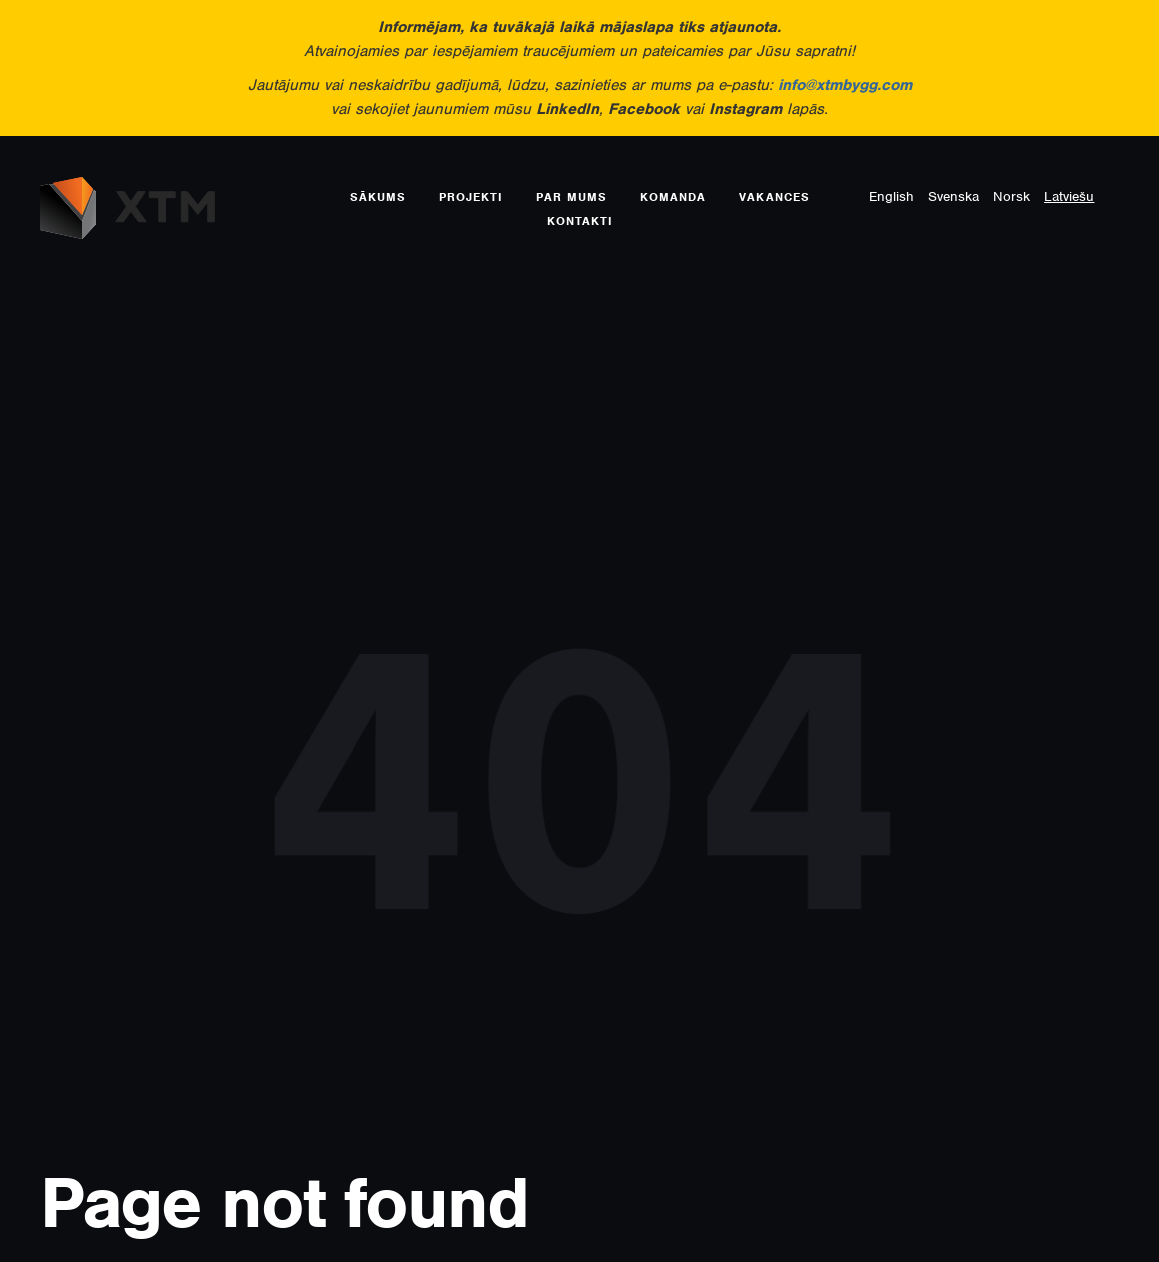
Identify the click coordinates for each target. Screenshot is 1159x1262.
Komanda (673, 197)
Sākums (378, 197)
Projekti (471, 197)
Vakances (774, 197)
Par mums (571, 197)
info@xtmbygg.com (845, 85)
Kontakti (580, 221)
